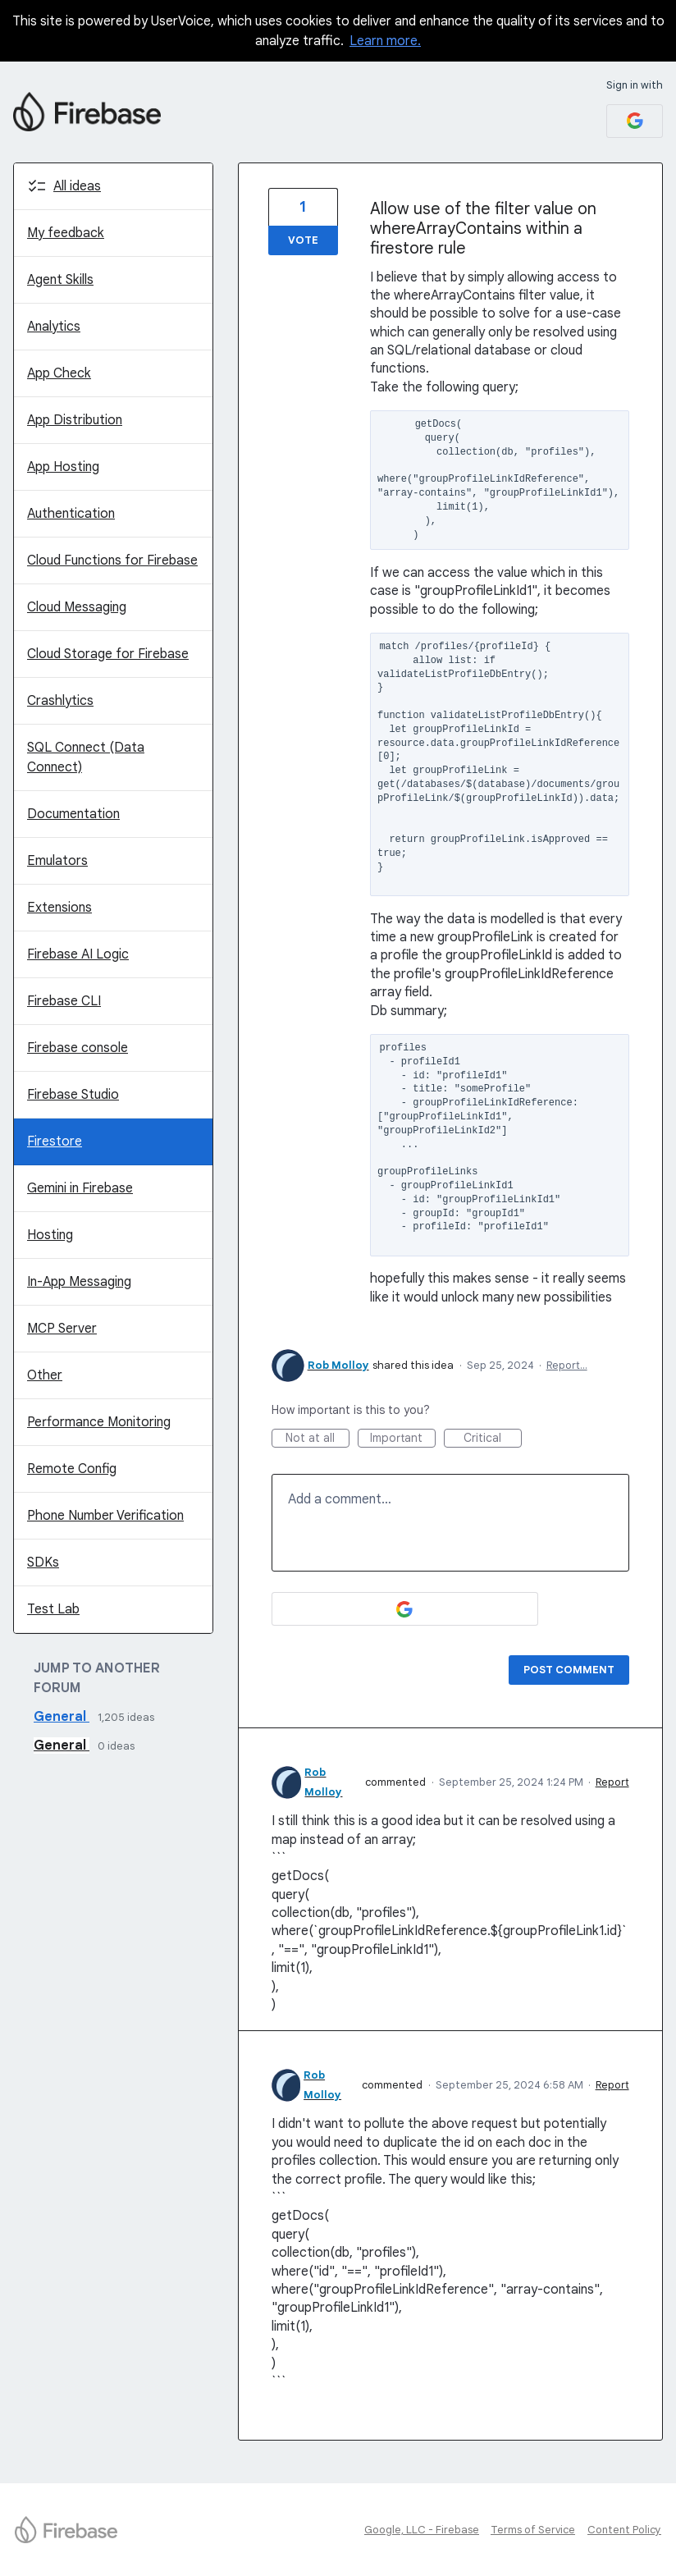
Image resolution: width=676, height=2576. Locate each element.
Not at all (317, 1439)
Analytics (53, 326)
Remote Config (71, 1469)
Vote (303, 240)
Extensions (59, 907)
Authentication (71, 514)
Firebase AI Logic (78, 954)
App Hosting (63, 467)
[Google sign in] (634, 121)
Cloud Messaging (76, 607)
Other (44, 1375)
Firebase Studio (73, 1095)
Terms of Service (533, 2530)
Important (403, 1439)
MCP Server (62, 1328)
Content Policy (624, 2530)
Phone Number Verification (105, 1516)
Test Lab (53, 1609)
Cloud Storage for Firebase (108, 654)
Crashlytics (60, 701)
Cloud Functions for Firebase (112, 560)
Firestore (54, 1141)
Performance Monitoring (99, 1422)
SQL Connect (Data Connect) (85, 757)
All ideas (77, 186)
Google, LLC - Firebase (421, 2530)
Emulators (57, 861)
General (61, 1717)
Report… (566, 1365)
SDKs (43, 1562)
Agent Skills (60, 280)
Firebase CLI (64, 1001)
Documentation (73, 814)
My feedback (65, 233)
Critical (493, 1439)
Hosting (50, 1235)
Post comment (568, 1670)
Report (612, 1782)
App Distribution (74, 420)
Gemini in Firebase (80, 1188)
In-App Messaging (79, 1282)
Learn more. (385, 41)
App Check (59, 373)
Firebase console (77, 1048)
